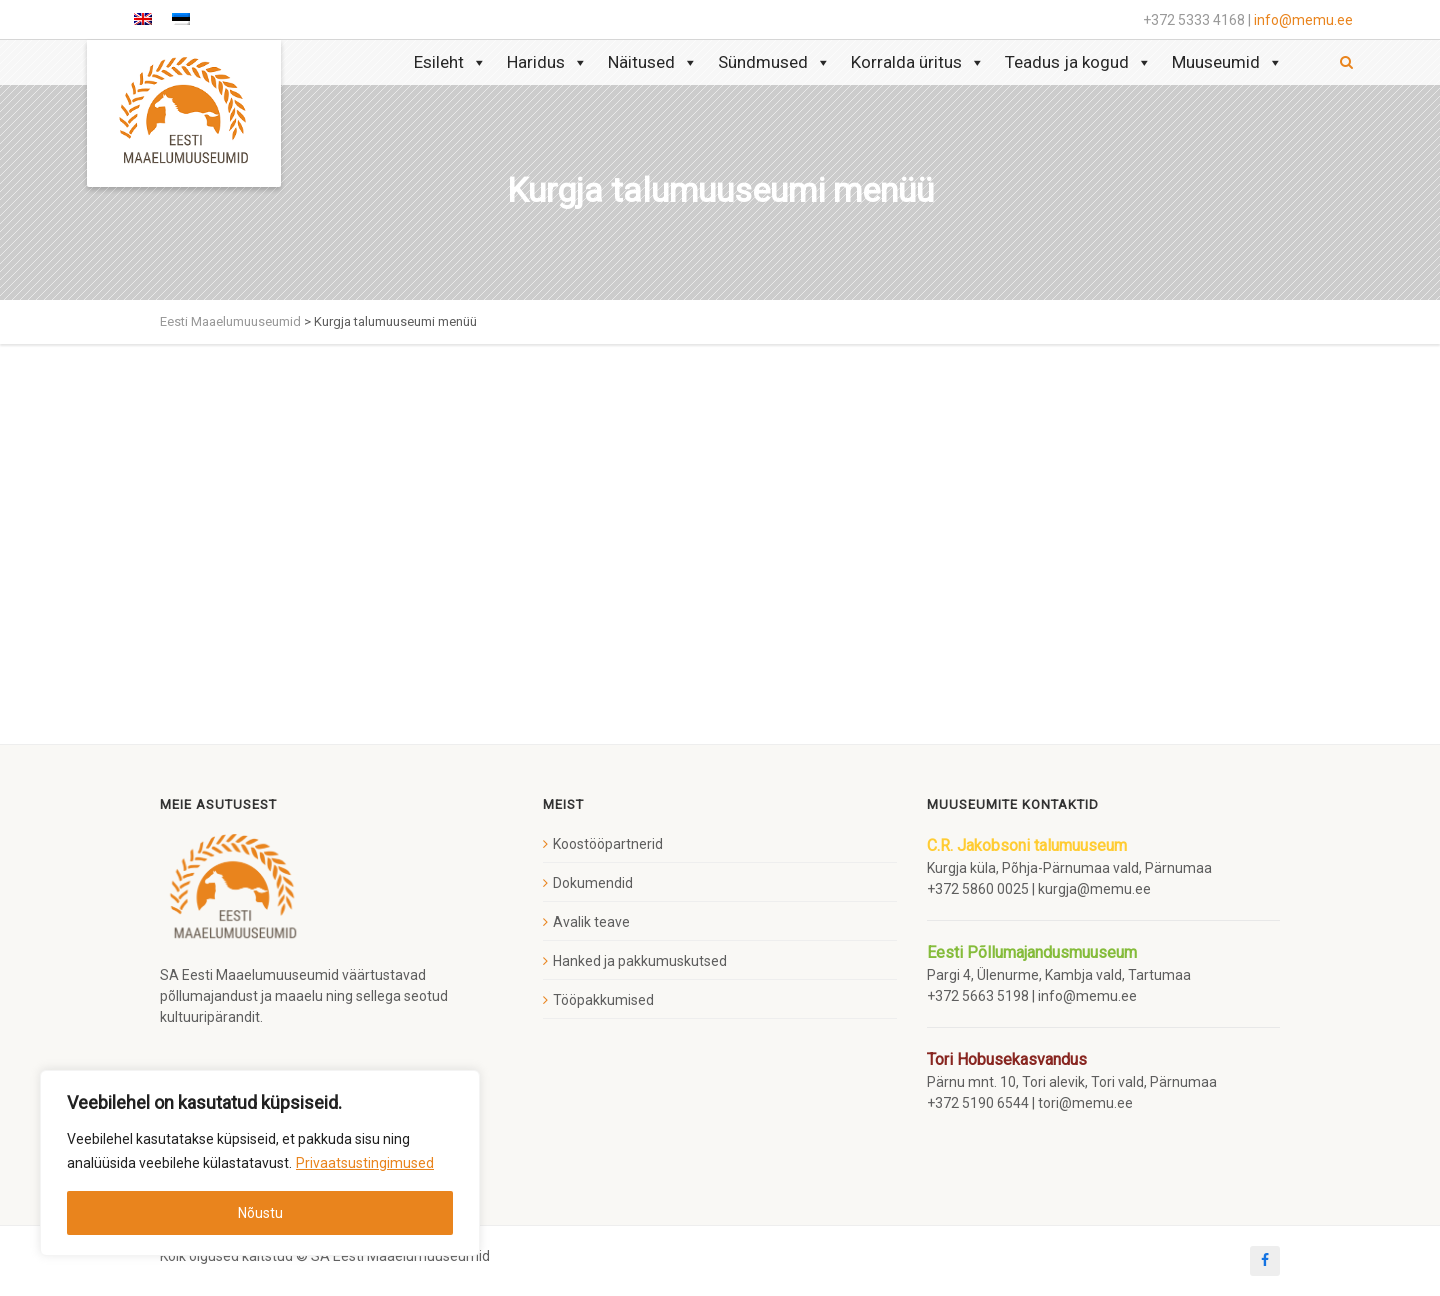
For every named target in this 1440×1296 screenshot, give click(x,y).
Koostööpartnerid (608, 844)
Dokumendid (593, 883)
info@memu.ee (1303, 20)
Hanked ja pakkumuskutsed (640, 961)
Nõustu (260, 1213)
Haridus (547, 62)
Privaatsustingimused (365, 1163)
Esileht (450, 62)
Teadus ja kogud (1078, 62)
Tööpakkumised (603, 1000)
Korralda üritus (918, 62)
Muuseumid (1227, 62)
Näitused (653, 62)
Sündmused (774, 62)
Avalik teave (591, 922)
